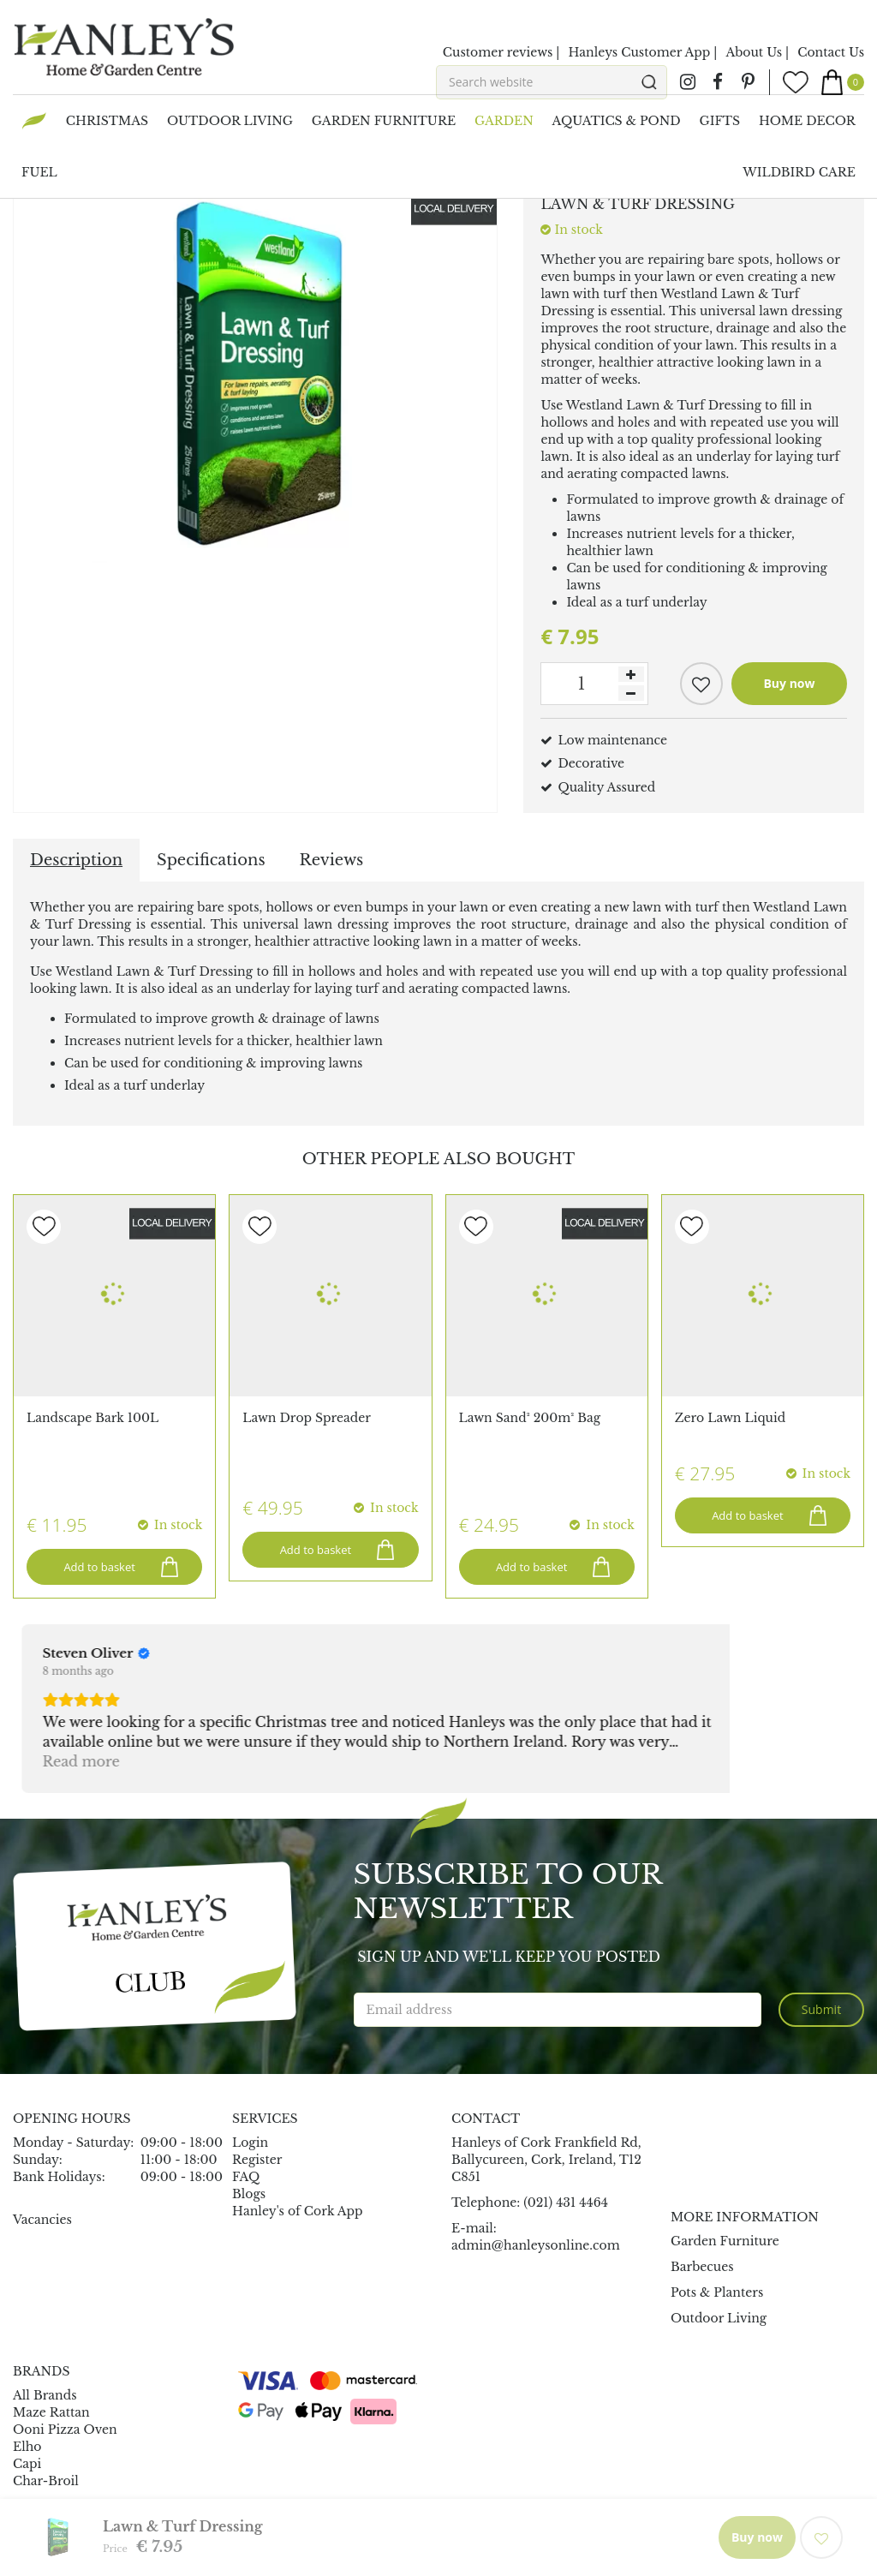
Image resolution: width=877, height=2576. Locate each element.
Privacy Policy (582, 2513)
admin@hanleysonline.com (535, 2172)
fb (717, 82)
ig (688, 82)
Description (76, 860)
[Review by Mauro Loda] (573, 1580)
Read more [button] (72, 1688)
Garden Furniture (725, 2168)
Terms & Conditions (698, 2513)
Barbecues (702, 2194)
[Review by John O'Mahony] (340, 1580)
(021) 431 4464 (565, 2129)
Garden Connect (335, 2513)
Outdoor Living (719, 2245)
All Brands (45, 2323)
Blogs (248, 2121)
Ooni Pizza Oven (65, 2357)
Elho (27, 2374)
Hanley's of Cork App (297, 2138)
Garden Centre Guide (462, 2513)
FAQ (246, 2104)
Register (257, 2087)
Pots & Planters (717, 2219)
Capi (27, 2392)
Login (250, 2069)
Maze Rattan (51, 2340)
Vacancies (42, 2147)
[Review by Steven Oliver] (87, 1580)
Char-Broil (46, 2409)
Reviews (332, 860)
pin (748, 82)
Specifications (211, 860)
